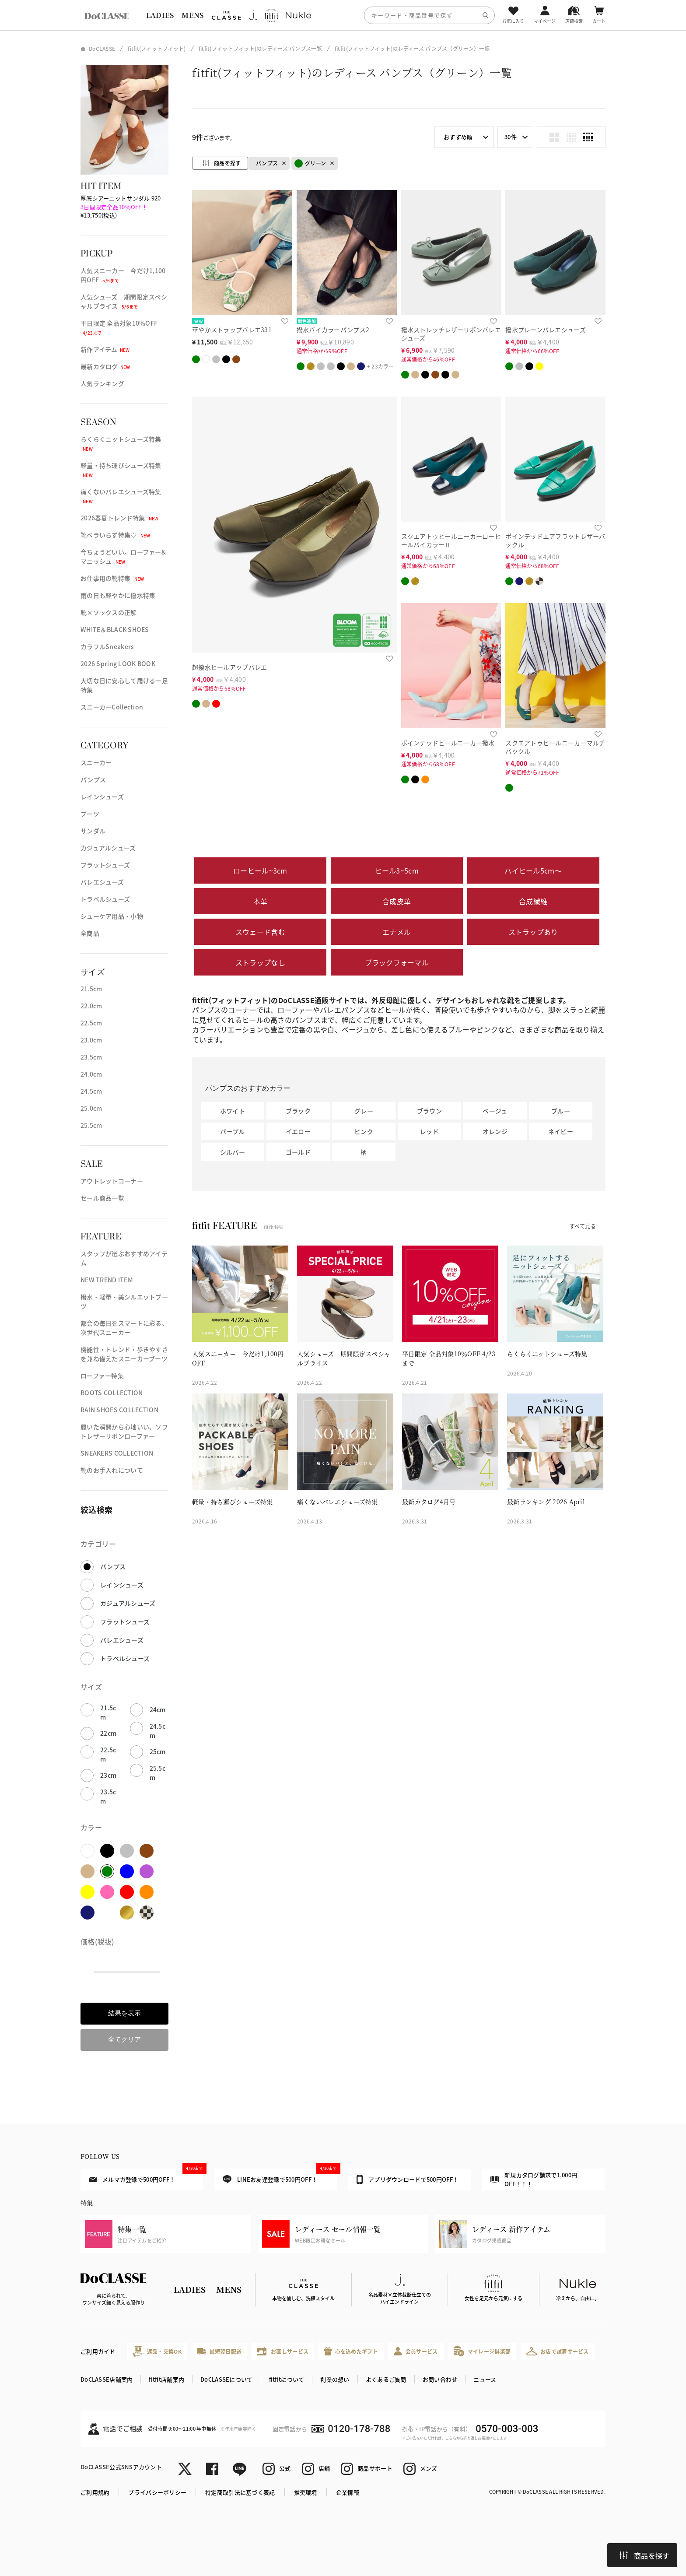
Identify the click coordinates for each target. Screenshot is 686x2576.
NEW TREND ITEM (106, 1279)
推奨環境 (305, 2492)
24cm (158, 1709)
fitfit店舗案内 (166, 2379)
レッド (429, 1131)
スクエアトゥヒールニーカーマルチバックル (555, 746)
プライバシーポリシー (157, 2492)
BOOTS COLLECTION (111, 1392)
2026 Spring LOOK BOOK (117, 663)
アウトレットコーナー (111, 1180)
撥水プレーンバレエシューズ (545, 329)
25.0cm (91, 1108)
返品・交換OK (157, 2351)
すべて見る (583, 1226)
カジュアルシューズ (108, 847)
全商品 (89, 933)
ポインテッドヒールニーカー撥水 (448, 742)
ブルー (560, 1110)
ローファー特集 (102, 1375)
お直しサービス (282, 2351)
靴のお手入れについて (111, 1470)
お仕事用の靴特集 (112, 578)
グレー (363, 1110)
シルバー (232, 1152)
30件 (510, 137)
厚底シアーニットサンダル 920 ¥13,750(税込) (120, 206)
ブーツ (89, 813)
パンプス (93, 779)
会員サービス (416, 2351)
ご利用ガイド (98, 2351)
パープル (232, 1131)
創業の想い (334, 2379)
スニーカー (96, 762)
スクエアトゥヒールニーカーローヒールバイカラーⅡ (451, 540)
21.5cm (91, 988)
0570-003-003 (507, 2428)
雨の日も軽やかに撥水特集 (117, 595)
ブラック (298, 1110)
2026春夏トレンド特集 (119, 517)
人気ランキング (102, 383)
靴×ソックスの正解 (108, 612)
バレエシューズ (102, 881)
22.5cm (91, 1022)
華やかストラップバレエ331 (232, 329)
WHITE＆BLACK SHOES (114, 629)
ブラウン (429, 1110)
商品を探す (644, 2555)
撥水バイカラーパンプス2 (333, 329)
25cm (158, 1751)
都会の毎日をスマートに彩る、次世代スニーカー (124, 1328)
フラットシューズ (105, 864)
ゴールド (298, 1152)
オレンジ (495, 1131)
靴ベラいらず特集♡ (115, 534)
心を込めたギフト (351, 2351)
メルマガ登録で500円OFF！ (146, 2176)
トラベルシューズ (105, 899)
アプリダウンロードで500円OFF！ (407, 2179)
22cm (108, 1733)
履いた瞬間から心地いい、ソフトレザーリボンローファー (124, 1431)
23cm (108, 1775)
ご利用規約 (94, 2492)
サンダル (92, 830)
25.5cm (91, 1125)
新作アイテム (105, 349)
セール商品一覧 (102, 1197)
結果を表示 (124, 2013)
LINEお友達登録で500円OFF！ (280, 2176)
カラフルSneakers (107, 646)
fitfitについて (286, 2379)
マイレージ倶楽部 (482, 2351)
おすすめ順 (458, 137)
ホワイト (232, 1110)
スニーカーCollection (111, 706)
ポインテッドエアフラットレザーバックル (555, 540)
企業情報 (347, 2492)
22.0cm (91, 1005)
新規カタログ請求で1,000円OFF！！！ (533, 2179)
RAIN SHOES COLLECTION (119, 1409)
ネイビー (560, 1131)
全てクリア (124, 2039)
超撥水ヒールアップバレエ (229, 667)
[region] (343, 15)
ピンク (363, 1131)
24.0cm (91, 1074)
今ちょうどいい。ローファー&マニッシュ (123, 556)
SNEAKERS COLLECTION (116, 1453)
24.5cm (91, 1091)
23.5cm (91, 1057)
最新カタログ (105, 366)
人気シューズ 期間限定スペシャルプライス (123, 301)
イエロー (298, 1131)
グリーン (310, 163)
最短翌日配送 (219, 2351)
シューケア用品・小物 (111, 916)
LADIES (160, 15)
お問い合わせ (440, 2379)
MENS (192, 15)
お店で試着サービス (557, 2351)
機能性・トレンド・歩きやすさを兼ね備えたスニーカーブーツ (124, 1354)
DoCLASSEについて (226, 2379)
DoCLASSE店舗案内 (106, 2379)
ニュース (484, 2379)
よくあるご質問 (386, 2379)
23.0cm (91, 1039)
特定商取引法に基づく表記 (240, 2492)
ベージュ (495, 1110)
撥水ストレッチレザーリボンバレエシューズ (451, 333)
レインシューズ (102, 796)
